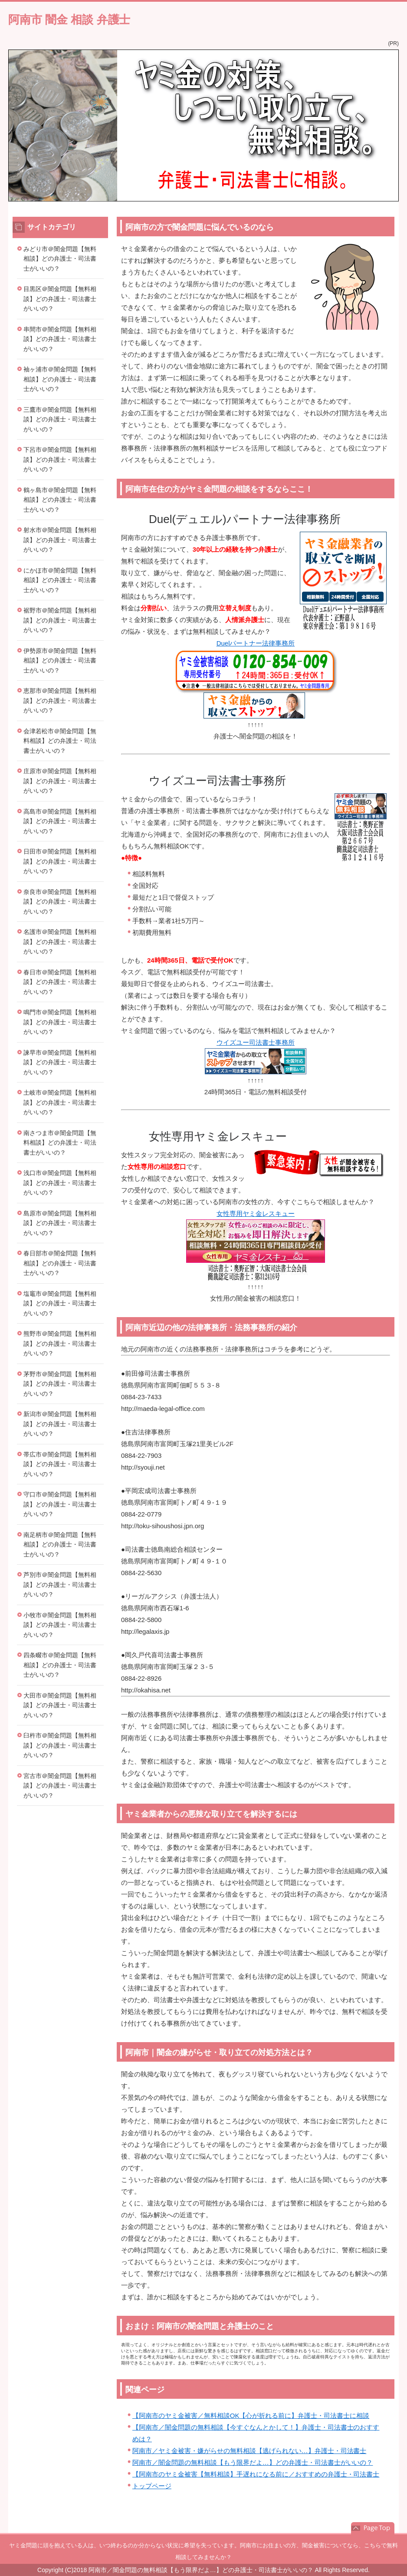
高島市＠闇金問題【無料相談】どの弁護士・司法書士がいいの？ (59, 821)
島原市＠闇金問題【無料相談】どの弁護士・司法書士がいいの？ (59, 1223)
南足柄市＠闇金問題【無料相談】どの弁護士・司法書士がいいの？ (59, 1544)
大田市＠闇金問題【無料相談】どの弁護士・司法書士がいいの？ (59, 1705)
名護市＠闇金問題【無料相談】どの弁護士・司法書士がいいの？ (59, 941)
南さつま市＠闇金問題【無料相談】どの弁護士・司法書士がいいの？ (59, 1142)
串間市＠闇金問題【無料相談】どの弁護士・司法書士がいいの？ (59, 339)
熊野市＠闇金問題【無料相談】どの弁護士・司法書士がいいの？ (59, 1343)
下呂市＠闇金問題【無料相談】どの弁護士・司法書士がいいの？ (59, 459)
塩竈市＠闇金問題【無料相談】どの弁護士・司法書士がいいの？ (59, 1303)
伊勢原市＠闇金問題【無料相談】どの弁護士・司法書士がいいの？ (59, 660)
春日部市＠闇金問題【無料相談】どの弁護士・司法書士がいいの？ (59, 1263)
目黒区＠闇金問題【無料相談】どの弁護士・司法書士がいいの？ (59, 298)
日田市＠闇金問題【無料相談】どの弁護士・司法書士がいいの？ (59, 861)
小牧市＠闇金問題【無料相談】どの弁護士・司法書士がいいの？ (59, 1625)
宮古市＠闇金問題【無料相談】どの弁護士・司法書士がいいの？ (59, 1785)
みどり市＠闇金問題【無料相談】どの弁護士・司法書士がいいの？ (59, 258)
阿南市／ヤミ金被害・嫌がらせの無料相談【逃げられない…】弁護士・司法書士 (249, 2450)
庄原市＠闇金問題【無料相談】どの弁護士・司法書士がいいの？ (59, 781)
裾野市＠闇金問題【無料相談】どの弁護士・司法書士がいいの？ (59, 620)
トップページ (151, 2486)
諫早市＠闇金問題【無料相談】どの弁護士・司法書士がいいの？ (59, 1062)
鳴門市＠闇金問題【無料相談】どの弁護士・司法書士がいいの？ (59, 1022)
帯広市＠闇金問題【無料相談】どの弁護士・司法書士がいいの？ (59, 1464)
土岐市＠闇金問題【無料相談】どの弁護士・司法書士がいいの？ (59, 1102)
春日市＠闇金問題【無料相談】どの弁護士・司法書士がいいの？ (59, 982)
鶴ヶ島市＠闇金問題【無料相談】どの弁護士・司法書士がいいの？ (59, 500)
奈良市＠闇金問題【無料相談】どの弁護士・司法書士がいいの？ (59, 901)
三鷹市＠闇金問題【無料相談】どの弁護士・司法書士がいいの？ (59, 419)
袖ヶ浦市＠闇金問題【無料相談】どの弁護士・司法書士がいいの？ (59, 379)
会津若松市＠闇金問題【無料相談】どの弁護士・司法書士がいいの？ (59, 741)
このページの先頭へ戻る (372, 2528)
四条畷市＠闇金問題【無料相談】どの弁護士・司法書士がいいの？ (59, 1665)
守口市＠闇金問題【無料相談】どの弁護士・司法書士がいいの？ (59, 1504)
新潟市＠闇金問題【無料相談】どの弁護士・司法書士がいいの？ (59, 1424)
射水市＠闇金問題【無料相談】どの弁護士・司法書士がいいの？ (59, 539)
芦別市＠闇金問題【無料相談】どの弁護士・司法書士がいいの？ (59, 1584)
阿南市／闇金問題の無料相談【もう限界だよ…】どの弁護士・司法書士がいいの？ (252, 2462)
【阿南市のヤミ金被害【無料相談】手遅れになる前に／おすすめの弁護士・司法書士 (255, 2474)
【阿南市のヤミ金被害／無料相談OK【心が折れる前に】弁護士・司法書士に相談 (250, 2415)
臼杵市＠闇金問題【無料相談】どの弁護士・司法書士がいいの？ (59, 1745)
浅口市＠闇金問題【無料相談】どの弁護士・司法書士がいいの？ (59, 1182)
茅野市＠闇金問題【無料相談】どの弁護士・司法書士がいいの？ (59, 1384)
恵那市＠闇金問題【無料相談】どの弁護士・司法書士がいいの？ (59, 700)
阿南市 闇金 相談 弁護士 (69, 19)
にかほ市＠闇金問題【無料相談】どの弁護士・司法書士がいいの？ (59, 580)
